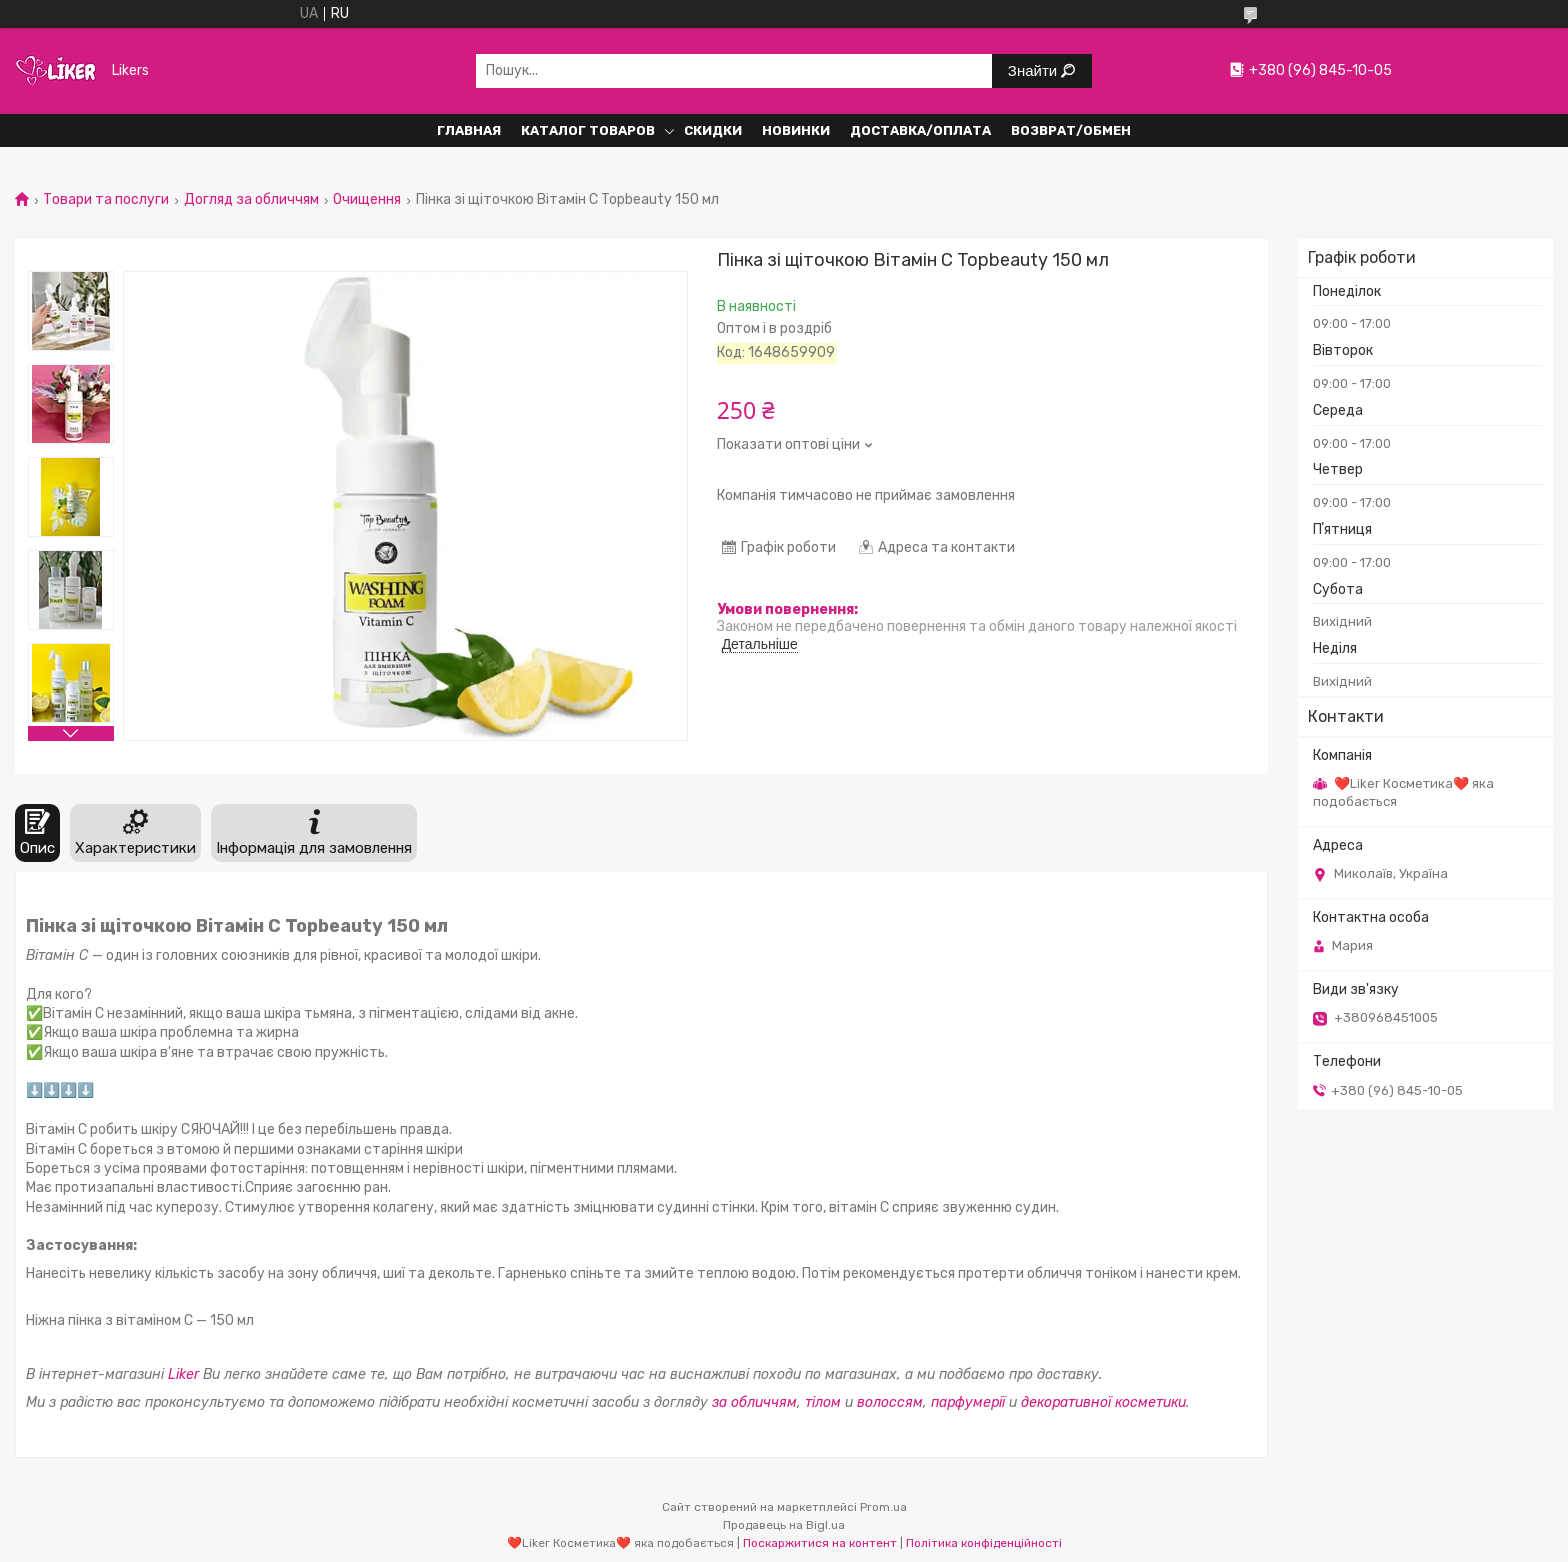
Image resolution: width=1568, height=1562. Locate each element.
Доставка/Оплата (920, 130)
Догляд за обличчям (251, 200)
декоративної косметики (1103, 1402)
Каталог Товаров (588, 130)
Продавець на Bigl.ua (784, 1525)
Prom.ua (883, 1507)
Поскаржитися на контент (820, 1543)
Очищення (367, 200)
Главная (469, 130)
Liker (183, 1374)
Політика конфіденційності (984, 1543)
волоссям (890, 1402)
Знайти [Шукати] (1034, 70)
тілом (825, 1402)
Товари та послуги (106, 200)
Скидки (713, 130)
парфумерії (968, 1402)
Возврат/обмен (1071, 130)
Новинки (796, 130)
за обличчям (754, 1402)
